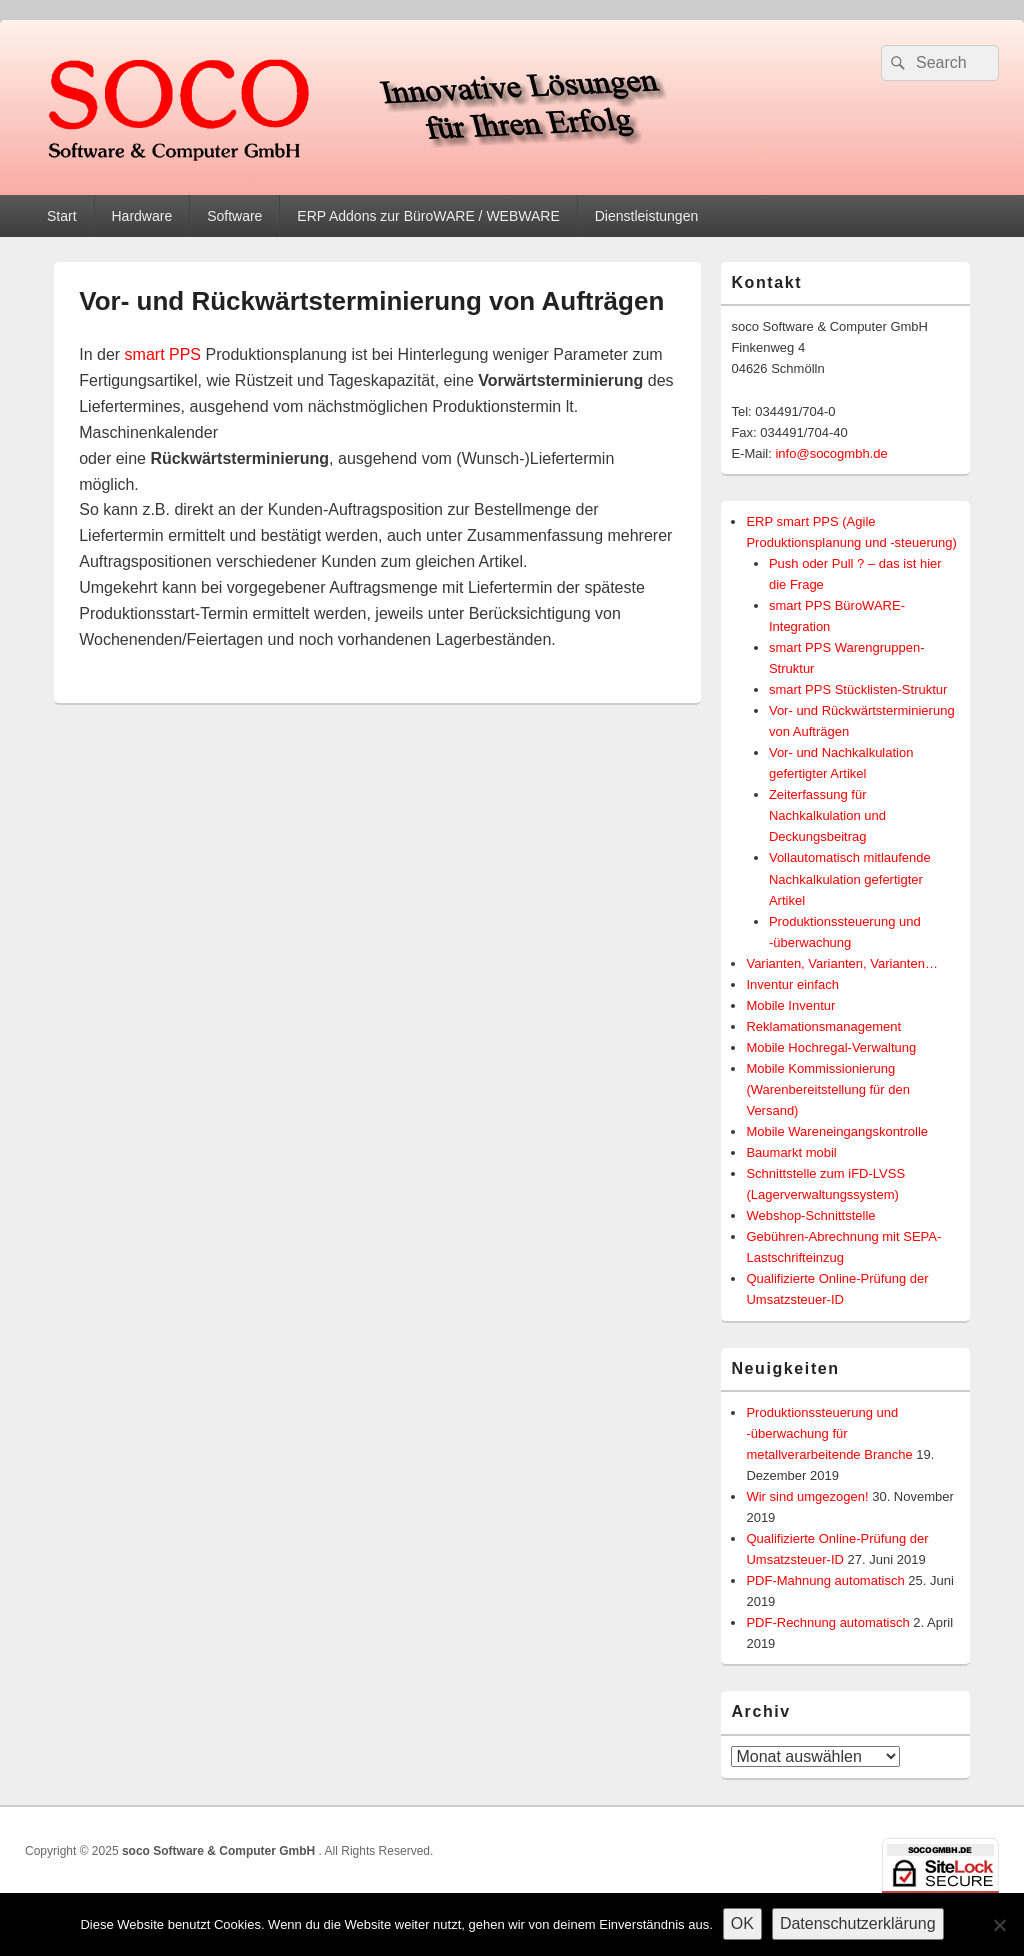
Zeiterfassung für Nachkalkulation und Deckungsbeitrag (827, 815)
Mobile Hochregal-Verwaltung (831, 1047)
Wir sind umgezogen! (807, 1496)
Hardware (141, 216)
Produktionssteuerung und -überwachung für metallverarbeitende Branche (829, 1433)
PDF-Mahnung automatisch (825, 1580)
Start (62, 216)
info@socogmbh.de (831, 453)
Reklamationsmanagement (823, 1026)
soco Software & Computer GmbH (220, 1851)
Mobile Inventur (790, 1005)
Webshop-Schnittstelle (810, 1215)
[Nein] (999, 1925)
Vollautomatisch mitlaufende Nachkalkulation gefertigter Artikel (850, 878)
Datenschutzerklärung (858, 1923)
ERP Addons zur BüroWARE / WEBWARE (428, 216)
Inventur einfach (792, 984)
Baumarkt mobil (791, 1152)
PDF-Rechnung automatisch (827, 1622)
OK (742, 1923)
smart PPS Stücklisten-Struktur (858, 689)
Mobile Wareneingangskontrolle (837, 1131)
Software (234, 216)
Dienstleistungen (647, 216)
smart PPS (163, 354)
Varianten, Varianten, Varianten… (842, 963)
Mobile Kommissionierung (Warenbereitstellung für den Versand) (828, 1089)
